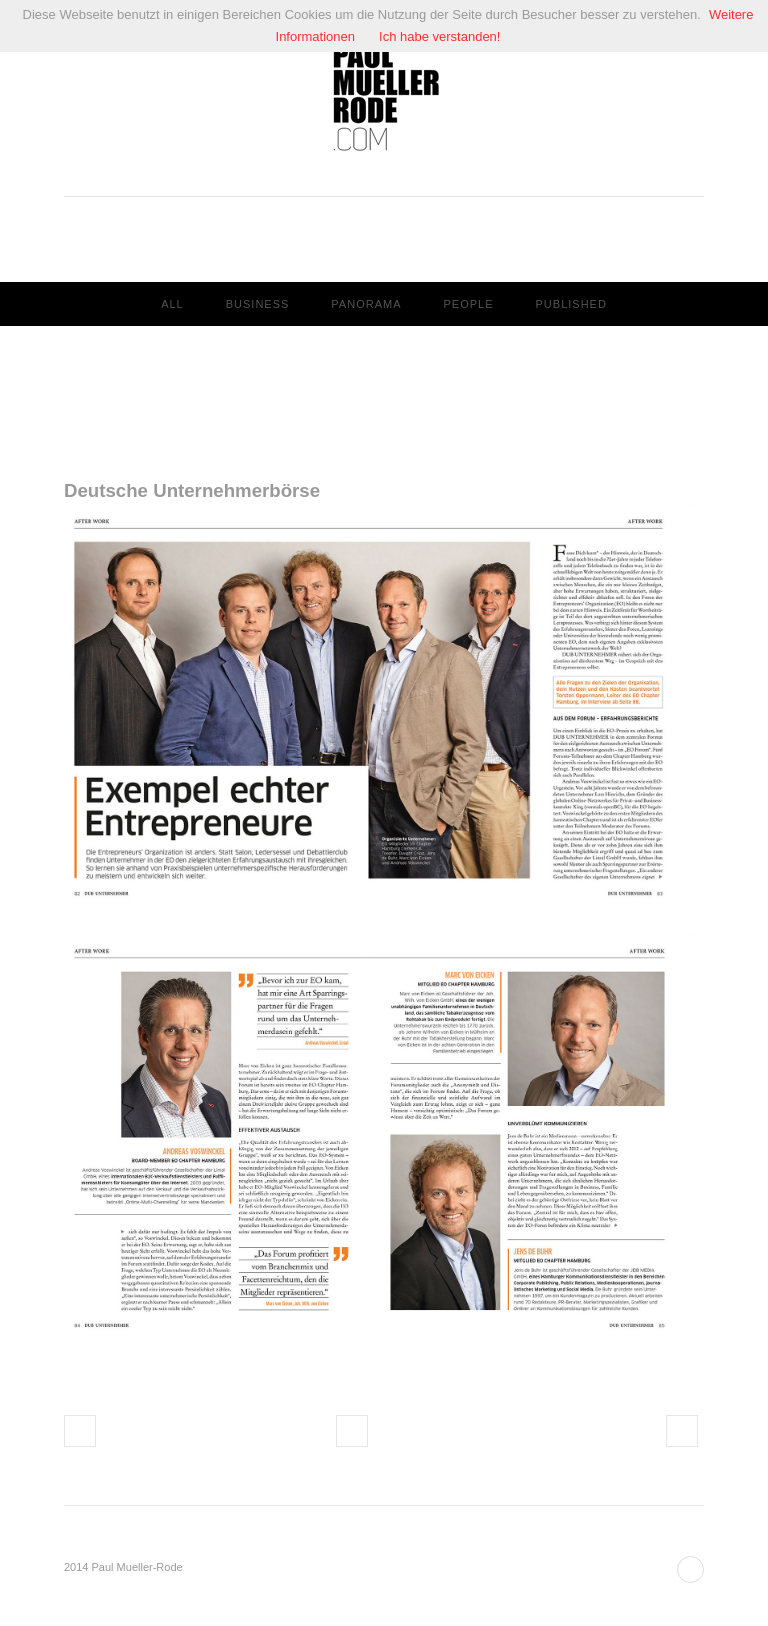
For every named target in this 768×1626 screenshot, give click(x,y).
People (468, 304)
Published (571, 304)
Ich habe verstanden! (439, 36)
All (172, 304)
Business (258, 304)
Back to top (690, 1569)
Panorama (366, 304)
